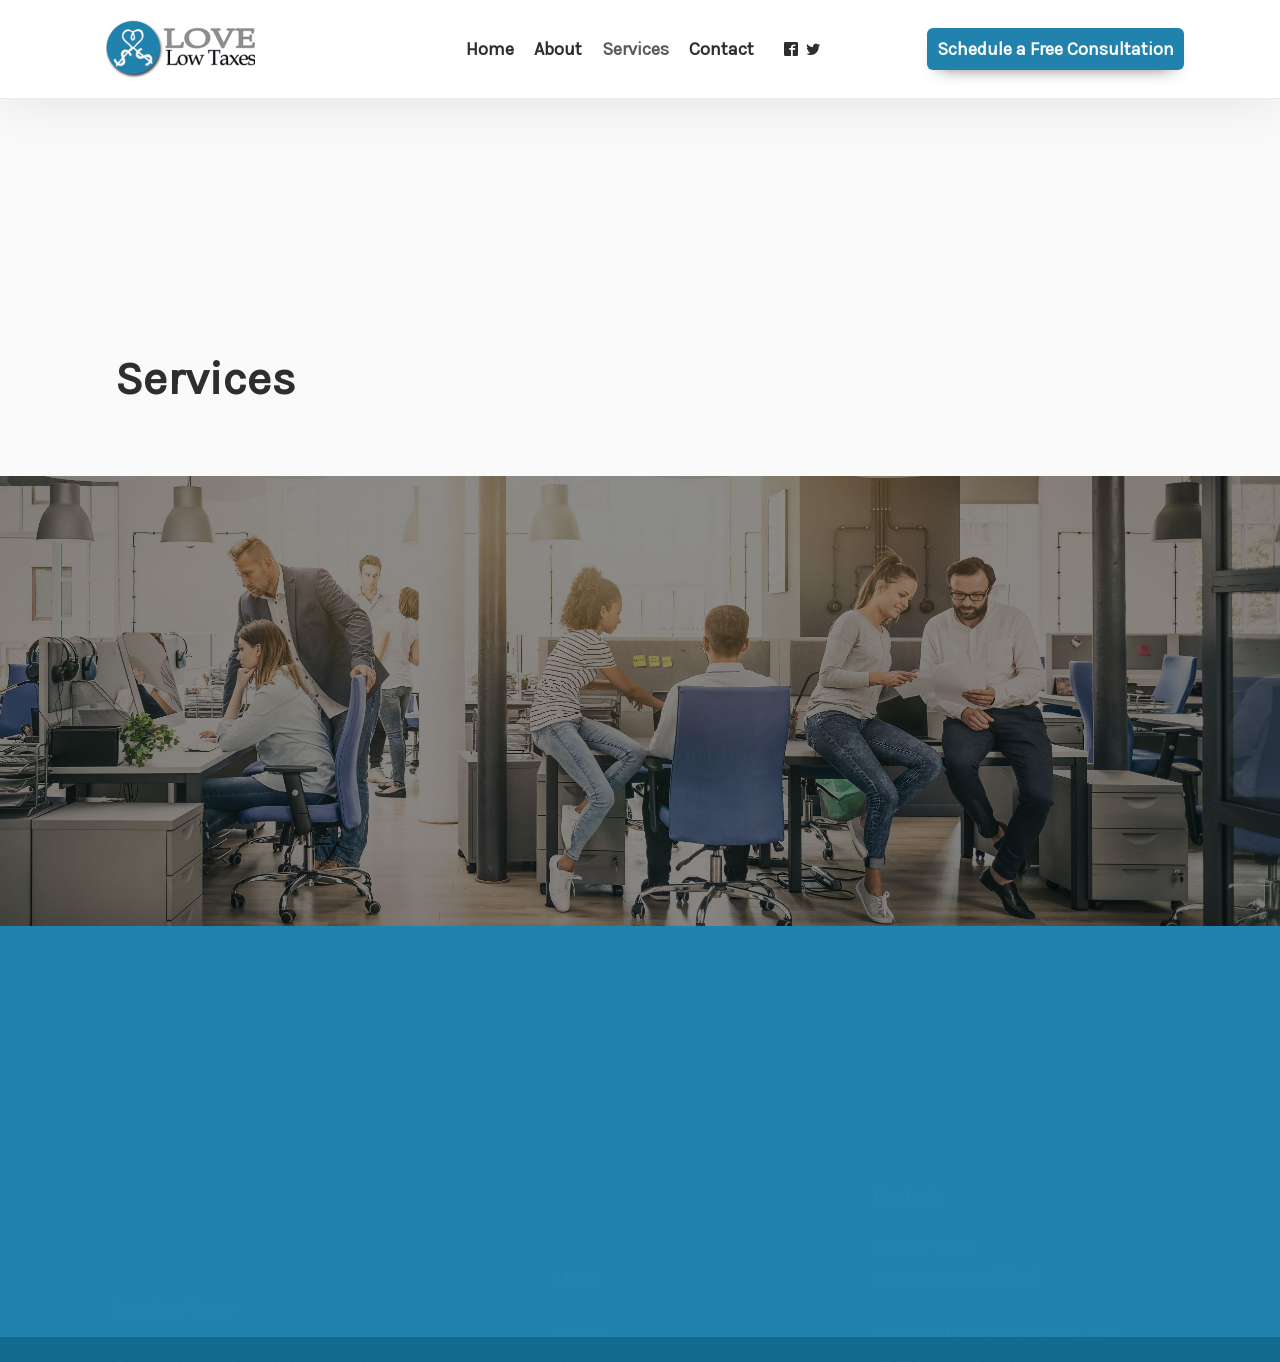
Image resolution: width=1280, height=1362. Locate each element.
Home (578, 1185)
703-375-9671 (987, 1260)
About (578, 1213)
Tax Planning (606, 1271)
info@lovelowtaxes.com (1025, 1232)
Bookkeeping (607, 1328)
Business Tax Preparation (655, 1299)
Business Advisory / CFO (650, 1242)
